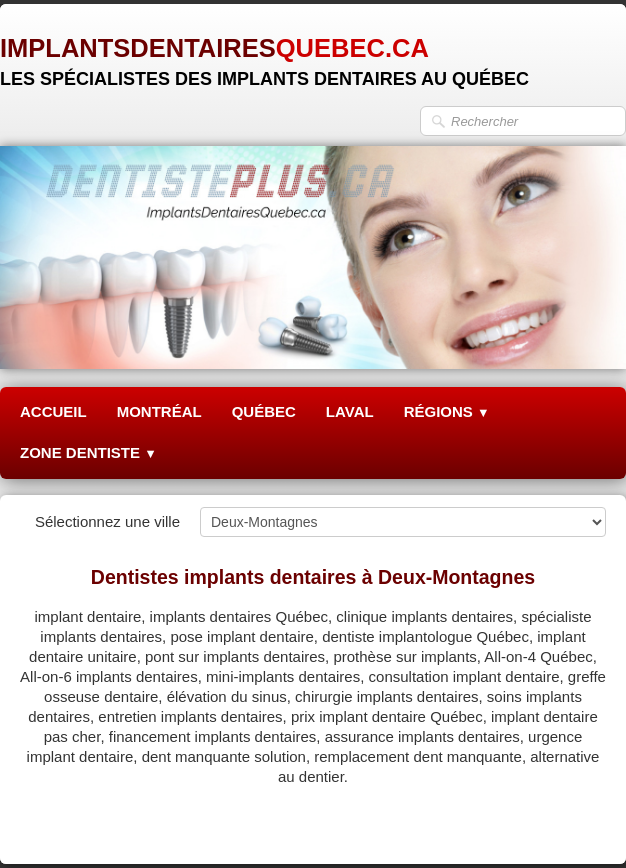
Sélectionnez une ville (107, 521)
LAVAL (350, 411)
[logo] (264, 54)
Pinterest (576, 824)
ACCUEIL (53, 411)
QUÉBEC (264, 411)
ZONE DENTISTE (88, 452)
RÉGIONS (447, 411)
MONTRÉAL (159, 411)
